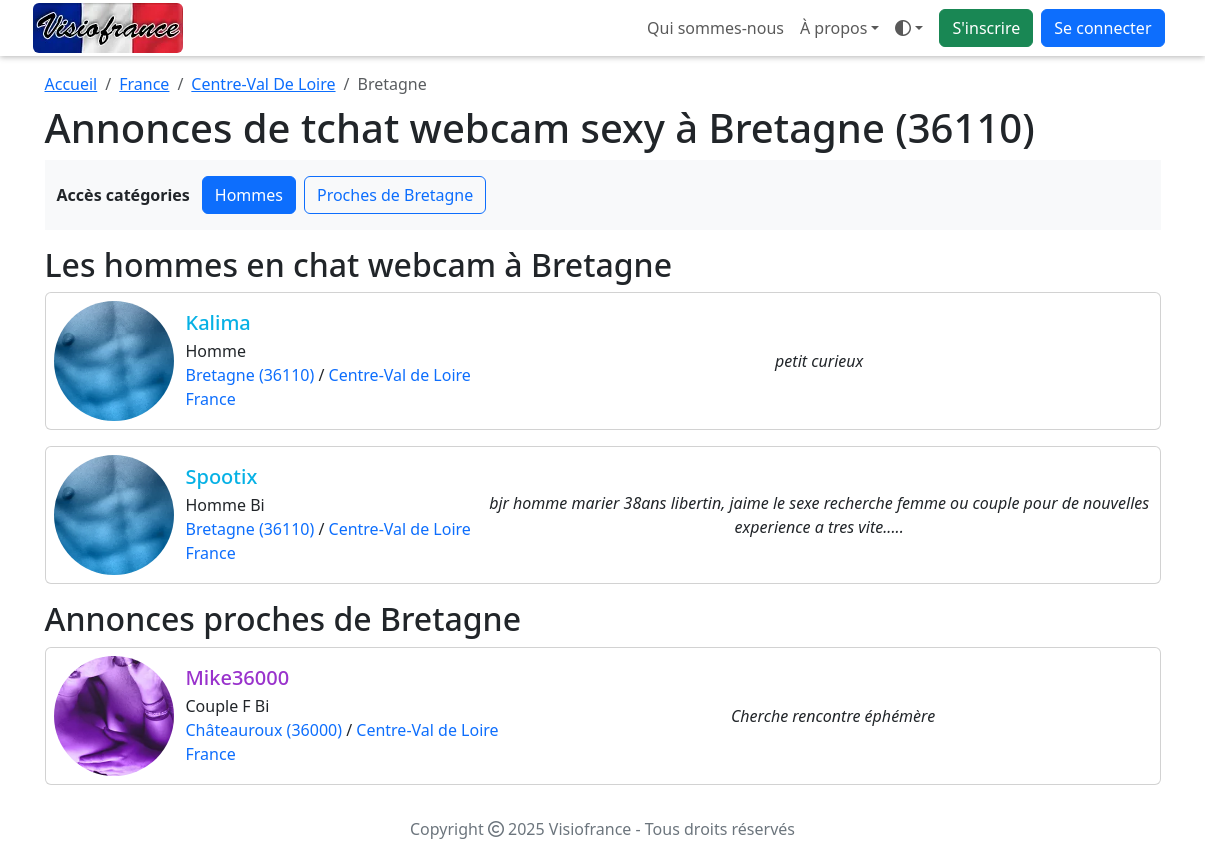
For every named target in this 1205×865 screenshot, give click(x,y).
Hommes (249, 195)
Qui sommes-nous (715, 28)
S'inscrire (986, 28)
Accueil (71, 84)
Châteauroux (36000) (264, 730)
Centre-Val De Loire (263, 84)
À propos (833, 28)
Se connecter (1102, 28)
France (144, 84)
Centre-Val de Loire (400, 375)
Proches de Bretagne (395, 195)
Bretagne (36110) (250, 375)
